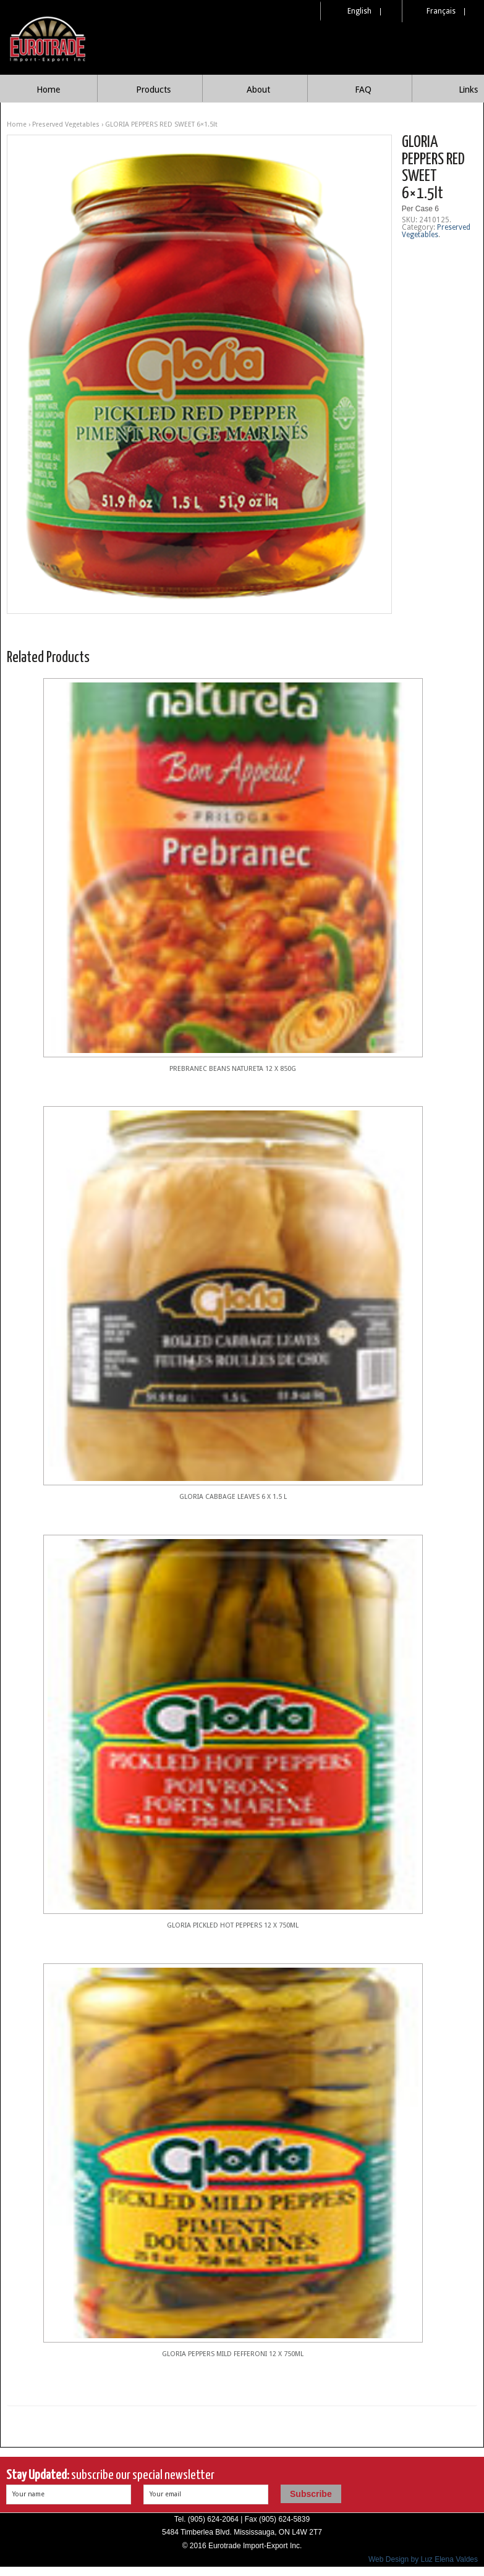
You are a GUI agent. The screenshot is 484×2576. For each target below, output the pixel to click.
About (258, 89)
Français (441, 11)
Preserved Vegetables (66, 124)
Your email (165, 2494)
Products (153, 89)
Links (468, 89)
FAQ (363, 89)
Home (48, 89)
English (359, 11)
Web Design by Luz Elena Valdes (423, 2559)
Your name (28, 2494)
